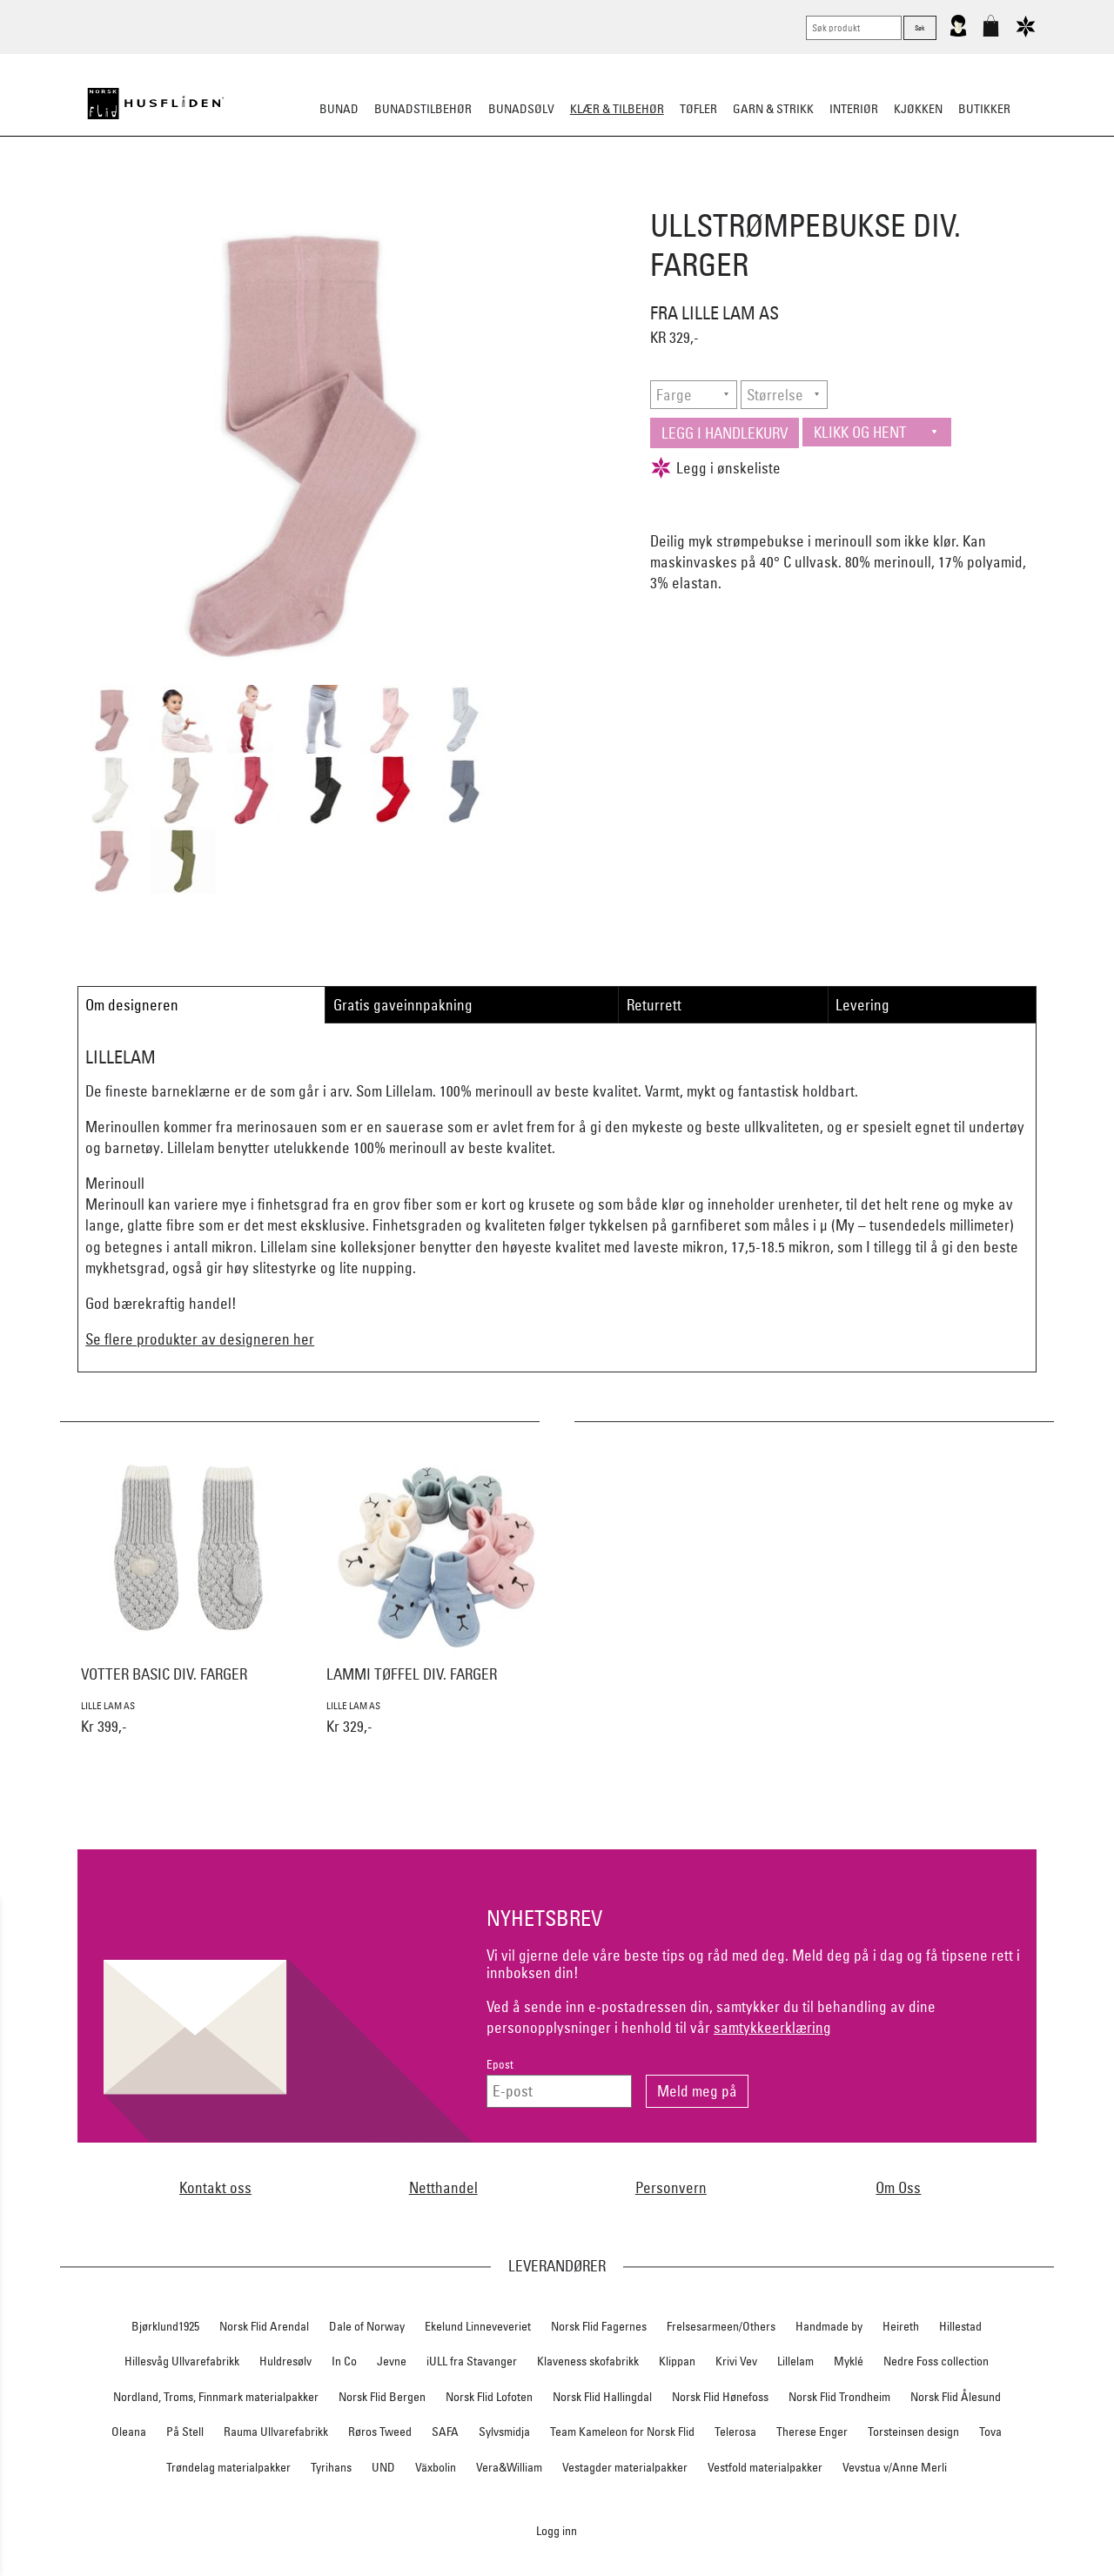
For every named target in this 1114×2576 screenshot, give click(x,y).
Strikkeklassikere (260, 195)
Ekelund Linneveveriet (478, 2326)
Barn (805, 195)
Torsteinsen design (913, 2431)
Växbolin (435, 2467)
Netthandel (443, 2187)
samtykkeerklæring (772, 2027)
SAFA (445, 2431)
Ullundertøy (737, 195)
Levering (862, 1005)
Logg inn (556, 2530)
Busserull (360, 195)
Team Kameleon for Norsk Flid (622, 2431)
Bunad (339, 109)
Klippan (677, 2361)
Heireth (900, 2326)
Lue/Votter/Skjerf (512, 195)
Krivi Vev (736, 2361)
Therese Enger (812, 2431)
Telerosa (735, 2431)
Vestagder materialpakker (625, 2467)
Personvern (671, 2187)
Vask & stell (871, 195)
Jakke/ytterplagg (632, 195)
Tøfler (425, 195)
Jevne (391, 2361)
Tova (990, 2431)
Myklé (848, 2361)
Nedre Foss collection (936, 2361)
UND (383, 2467)
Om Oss (898, 2187)
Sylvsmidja (504, 2431)
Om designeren (131, 1005)
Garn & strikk (773, 109)
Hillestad (960, 2326)
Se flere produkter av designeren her (199, 1339)
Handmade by (828, 2326)
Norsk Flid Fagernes (599, 2326)
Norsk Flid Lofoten (489, 2397)
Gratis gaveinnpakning (403, 1005)
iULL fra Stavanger (471, 2361)
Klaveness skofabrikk (588, 2361)
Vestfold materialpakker (765, 2467)
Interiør (853, 109)
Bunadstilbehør (423, 109)
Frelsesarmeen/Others (721, 2326)
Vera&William (509, 2467)
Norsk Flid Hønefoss (720, 2397)
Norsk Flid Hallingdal (602, 2397)
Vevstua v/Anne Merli (894, 2467)
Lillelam (795, 2361)
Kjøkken (918, 109)
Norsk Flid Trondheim (839, 2397)
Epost (500, 2064)
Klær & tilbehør (617, 109)
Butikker (984, 109)
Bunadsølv (521, 109)
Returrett (654, 1005)
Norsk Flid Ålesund (955, 2397)
